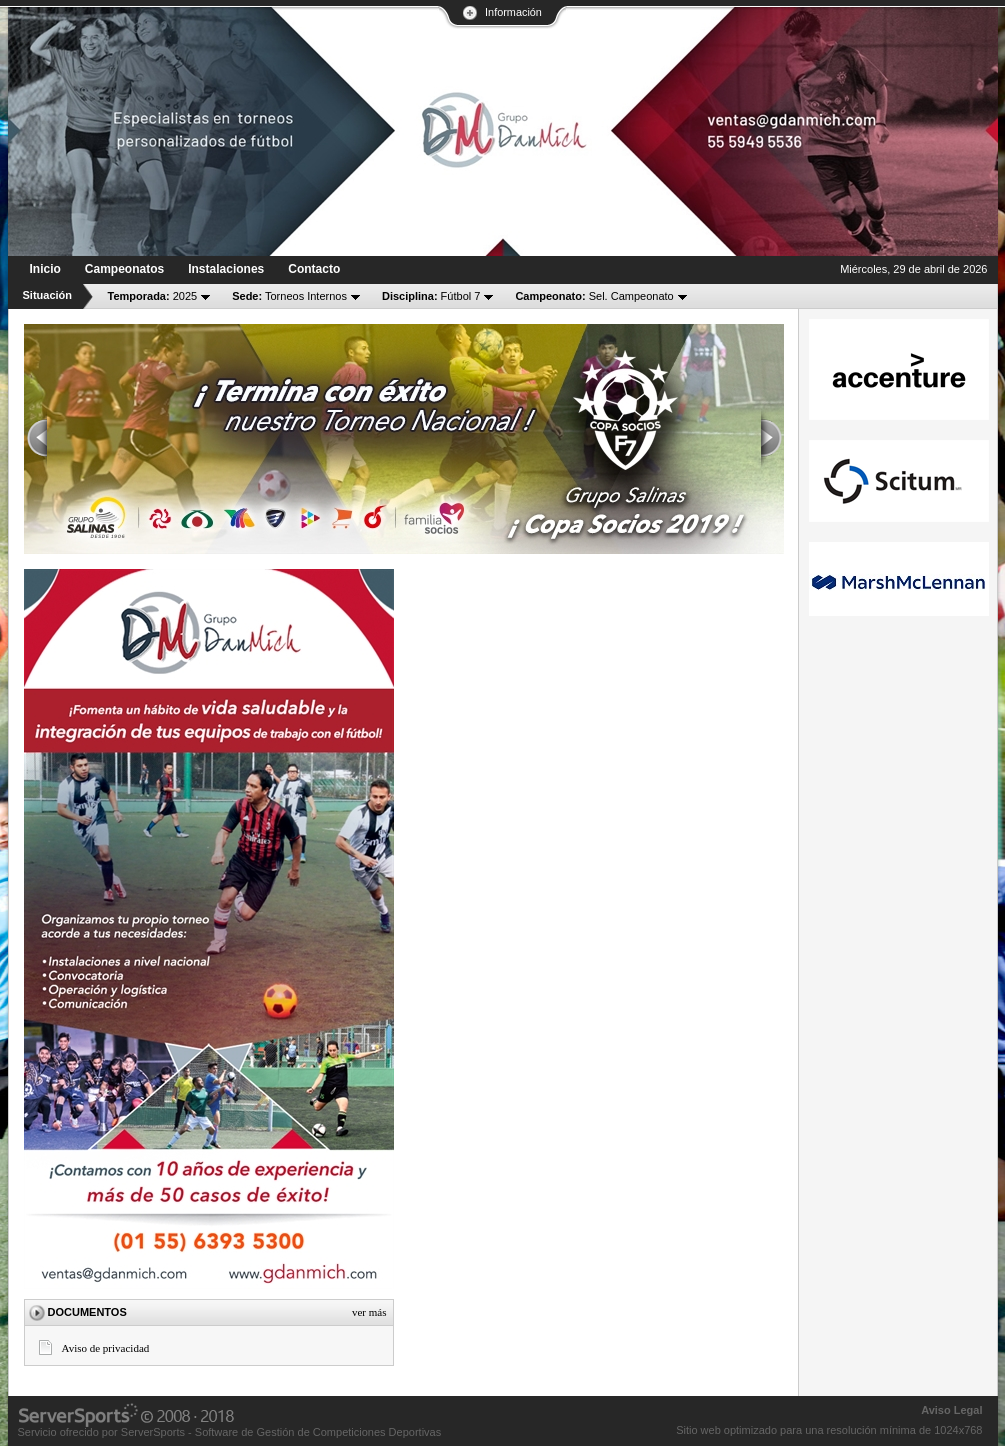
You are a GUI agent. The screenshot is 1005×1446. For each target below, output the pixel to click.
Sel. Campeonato (594, 296)
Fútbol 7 (431, 296)
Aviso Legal (951, 1410)
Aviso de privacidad (106, 1348)
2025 (153, 296)
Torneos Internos (289, 296)
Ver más (369, 1312)
